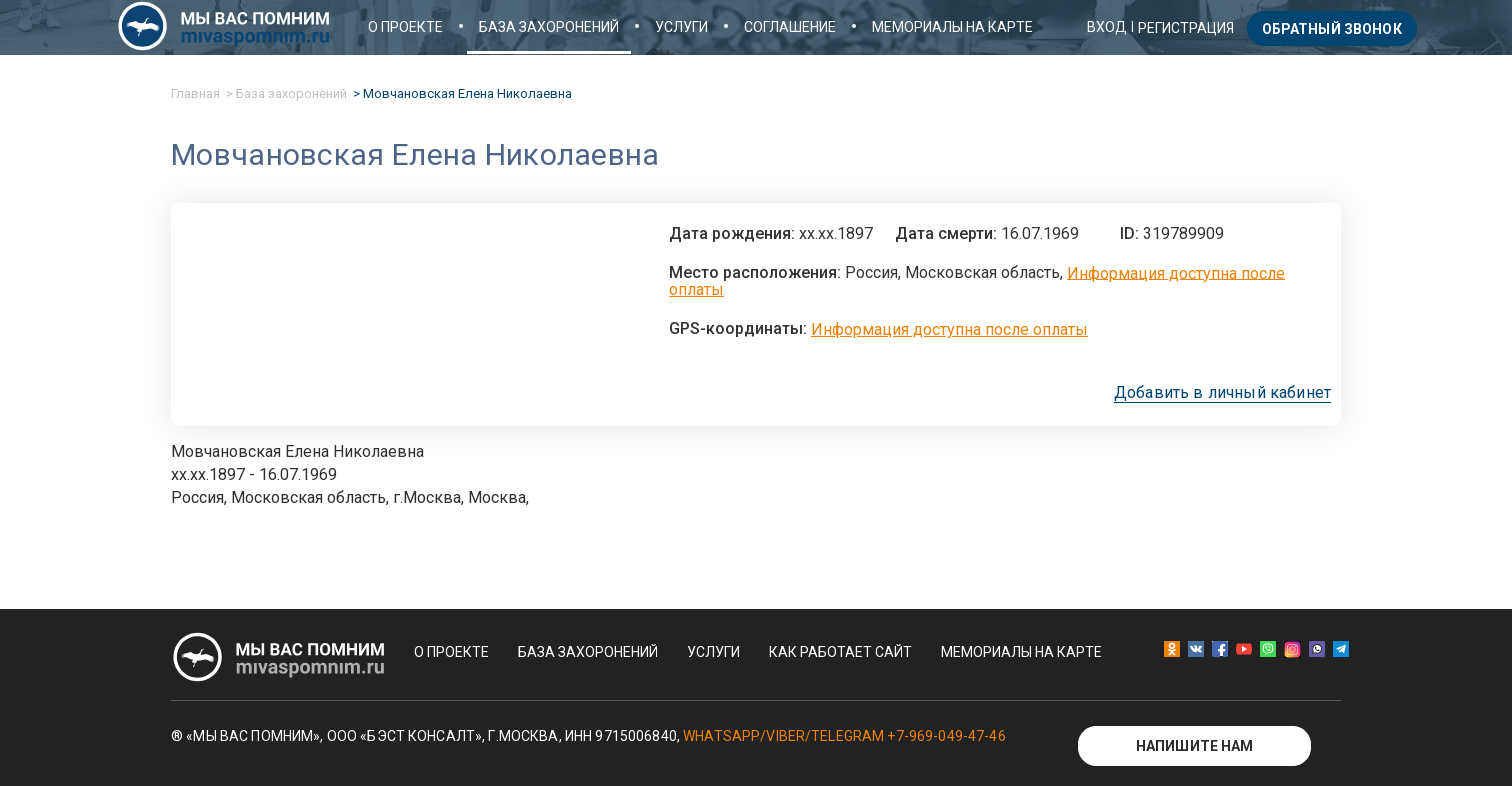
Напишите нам (1195, 746)
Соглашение (790, 27)
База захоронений (549, 27)
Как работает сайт (840, 652)
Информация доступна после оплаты (949, 329)
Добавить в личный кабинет (1222, 393)
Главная (195, 93)
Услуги (681, 27)
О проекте (405, 27)
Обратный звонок (1332, 29)
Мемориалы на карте (952, 27)
